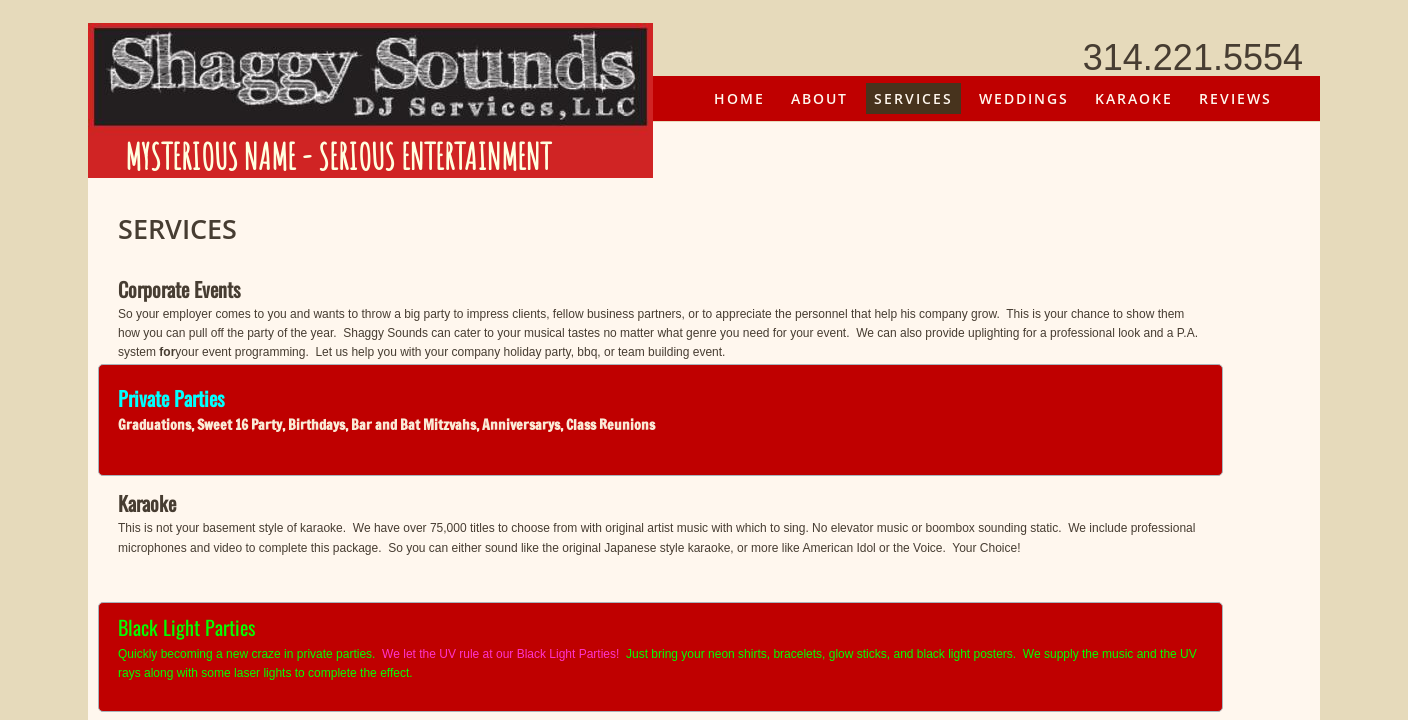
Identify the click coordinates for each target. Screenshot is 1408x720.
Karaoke (1134, 98)
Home (739, 98)
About (819, 98)
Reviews (1235, 98)
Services (913, 98)
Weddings (1024, 98)
